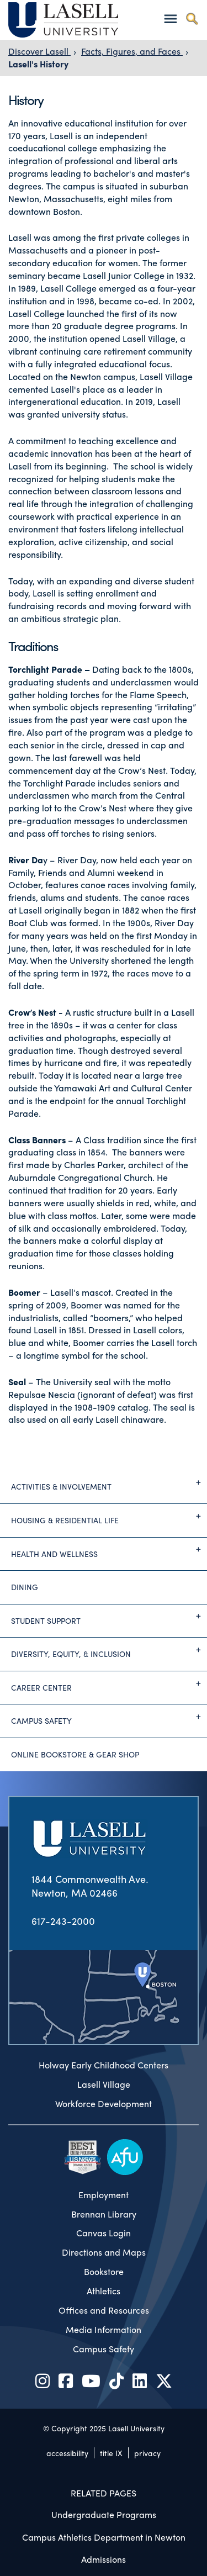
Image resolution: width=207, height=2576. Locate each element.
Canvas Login (103, 2233)
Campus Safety (109, 1716)
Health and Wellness (109, 1549)
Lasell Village (103, 2084)
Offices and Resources (104, 2310)
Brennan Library (103, 2214)
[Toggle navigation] (170, 18)
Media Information (103, 2330)
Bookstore (104, 2272)
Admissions (103, 2559)
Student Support (109, 1616)
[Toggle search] (192, 18)
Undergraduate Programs (103, 2514)
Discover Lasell (39, 51)
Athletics (103, 2291)
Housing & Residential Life (109, 1516)
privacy (147, 2452)
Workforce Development (103, 2104)
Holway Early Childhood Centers (103, 2065)
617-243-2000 (63, 1921)
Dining (24, 1586)
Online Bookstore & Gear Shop (75, 1754)
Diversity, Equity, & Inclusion (109, 1649)
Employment (103, 2195)
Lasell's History (38, 63)
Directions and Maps (104, 2252)
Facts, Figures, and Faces (132, 51)
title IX (111, 2452)
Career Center (109, 1683)
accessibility (67, 2452)
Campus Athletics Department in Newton (103, 2537)
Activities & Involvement (109, 1482)
